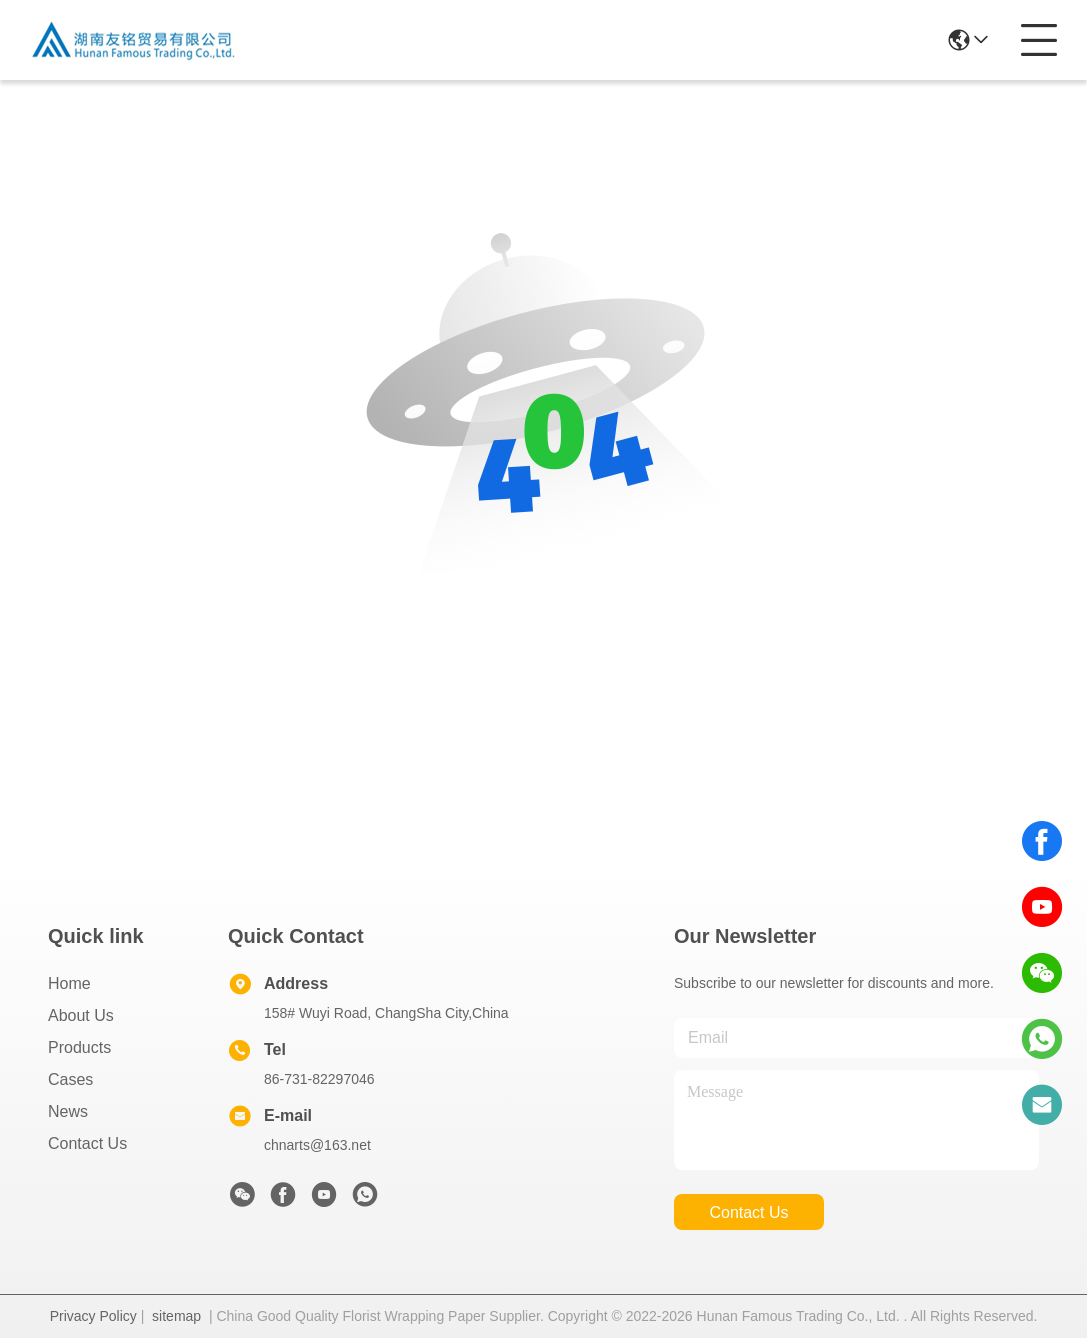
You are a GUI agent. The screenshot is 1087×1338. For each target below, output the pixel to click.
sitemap (176, 1316)
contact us (748, 1212)
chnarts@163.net (317, 1145)
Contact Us (87, 1143)
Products (79, 1047)
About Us (81, 1015)
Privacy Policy (93, 1316)
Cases (70, 1079)
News (68, 1111)
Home (69, 983)
